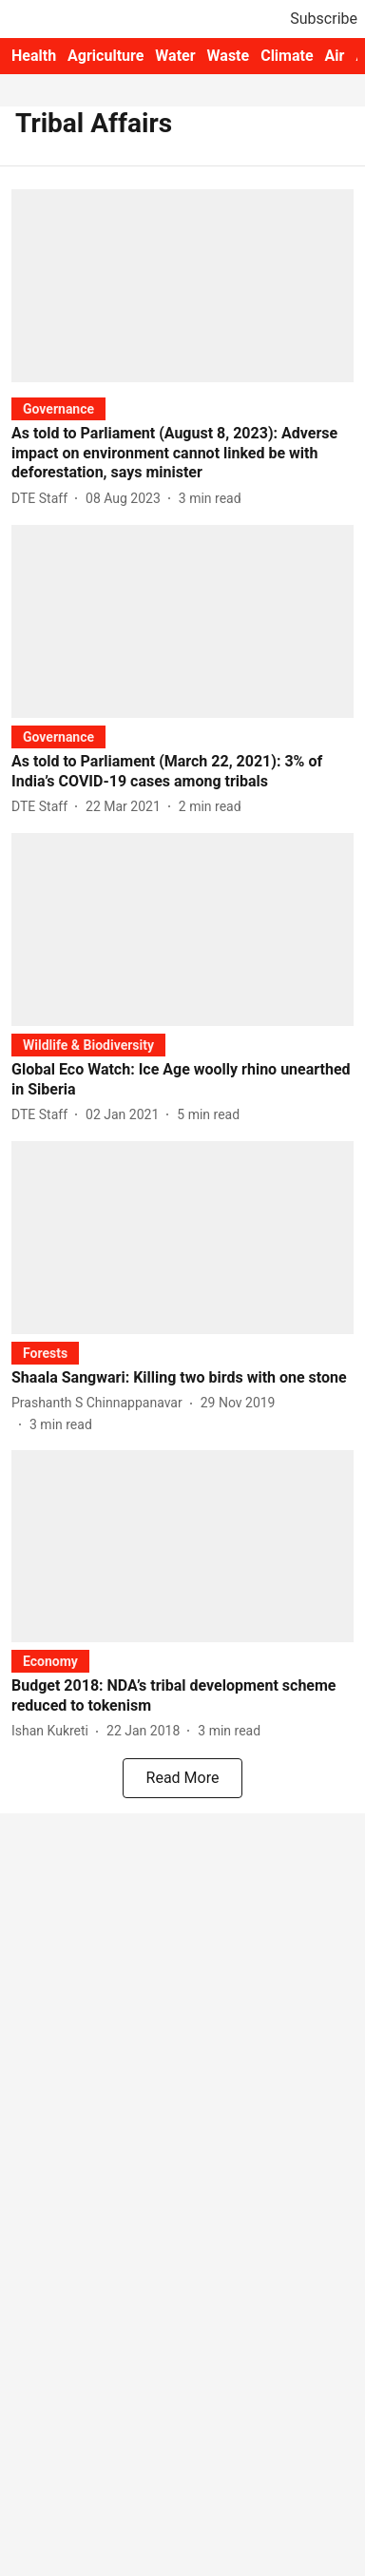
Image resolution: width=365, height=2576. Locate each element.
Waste (228, 56)
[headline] (182, 453)
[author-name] (43, 499)
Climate (286, 56)
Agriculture (105, 56)
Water (175, 56)
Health (33, 56)
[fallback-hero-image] (182, 285)
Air (335, 56)
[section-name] (58, 408)
